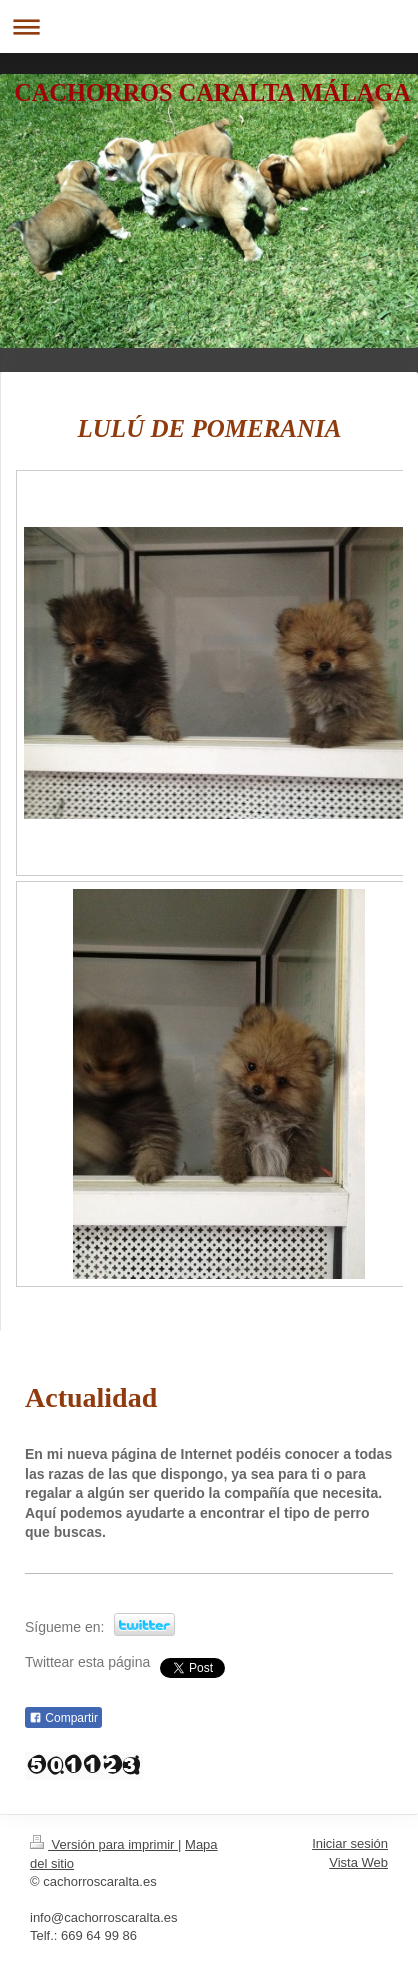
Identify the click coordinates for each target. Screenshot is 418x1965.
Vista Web (358, 1862)
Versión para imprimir (104, 1844)
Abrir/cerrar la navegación (209, 26)
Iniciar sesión (350, 1843)
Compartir (63, 1718)
